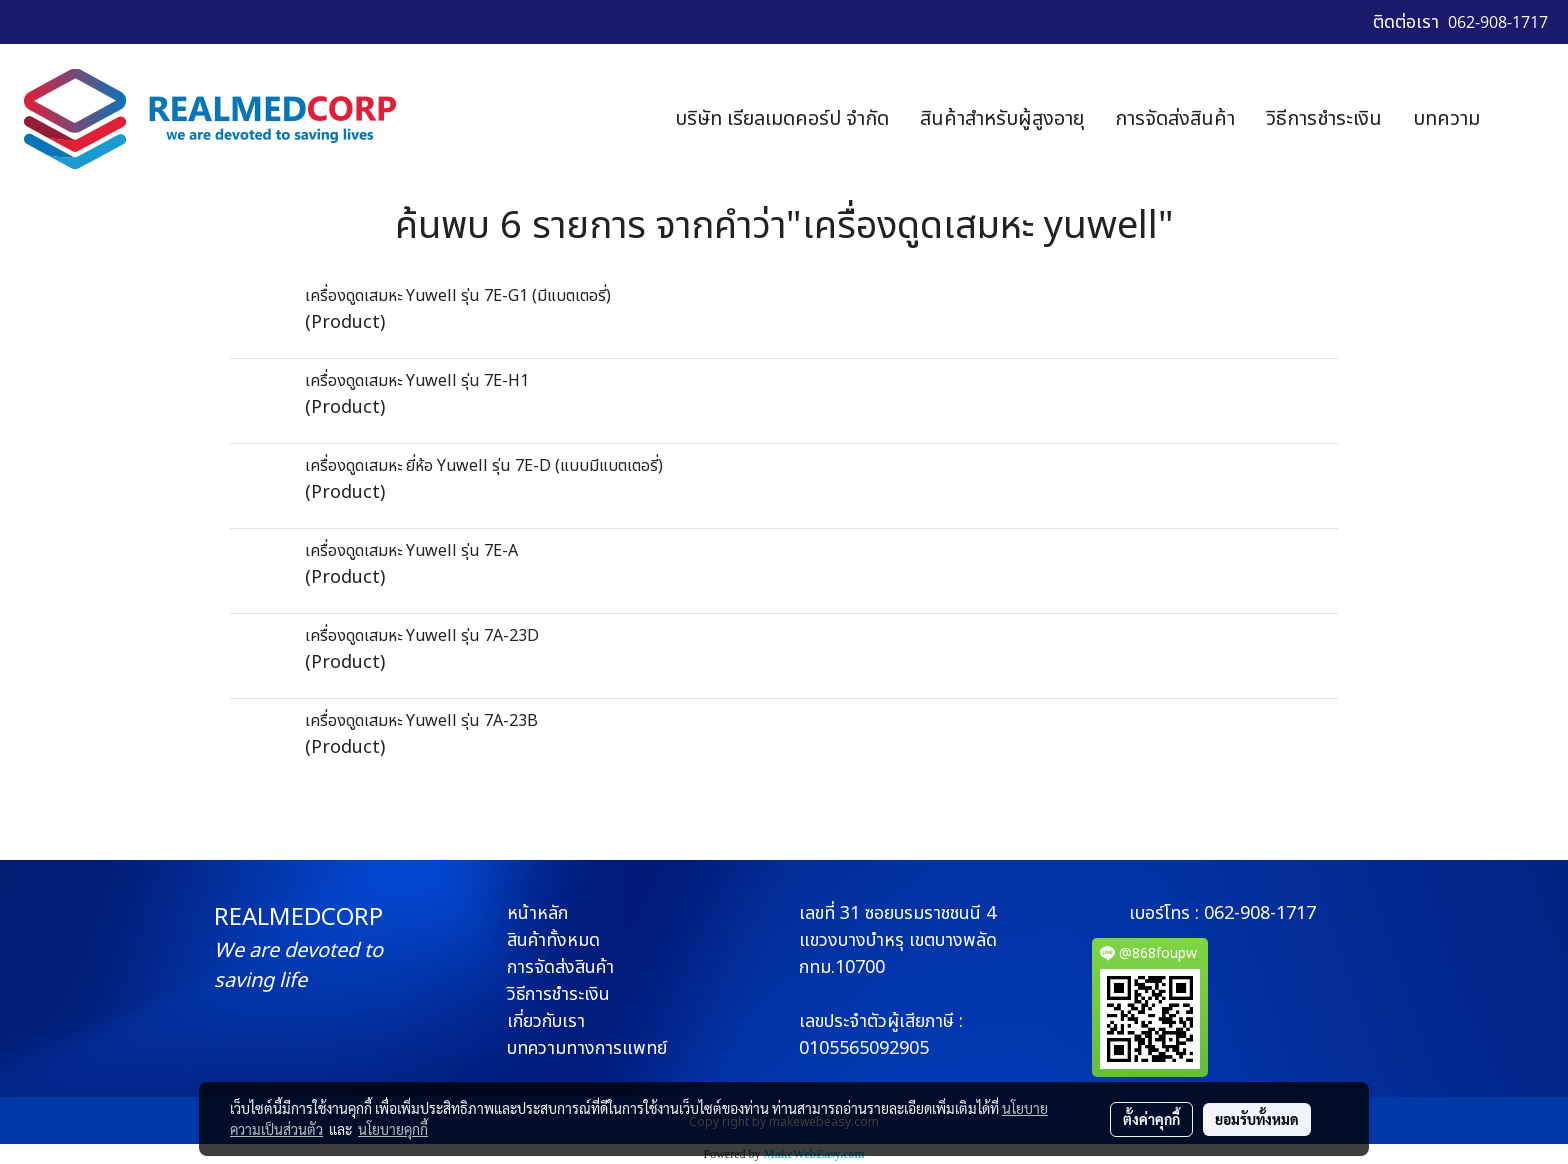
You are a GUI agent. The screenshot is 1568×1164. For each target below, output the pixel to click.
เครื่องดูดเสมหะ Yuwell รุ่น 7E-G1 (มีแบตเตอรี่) (458, 296)
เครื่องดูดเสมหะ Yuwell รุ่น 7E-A (411, 551)
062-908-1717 (1260, 913)
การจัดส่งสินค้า (1175, 119)
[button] (1525, 119)
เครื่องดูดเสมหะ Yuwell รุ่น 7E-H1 (417, 381)
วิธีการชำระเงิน (1324, 119)
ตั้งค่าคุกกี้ (1151, 1119)
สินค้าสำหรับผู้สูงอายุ (1002, 119)
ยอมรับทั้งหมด (1257, 1119)
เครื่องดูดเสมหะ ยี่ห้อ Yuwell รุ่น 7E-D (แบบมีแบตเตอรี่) (484, 466)
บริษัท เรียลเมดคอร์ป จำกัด (782, 119)
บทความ (1446, 119)
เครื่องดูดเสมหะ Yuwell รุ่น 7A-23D (422, 636)
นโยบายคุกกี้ (393, 1129)
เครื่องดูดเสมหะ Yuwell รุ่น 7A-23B (421, 721)
